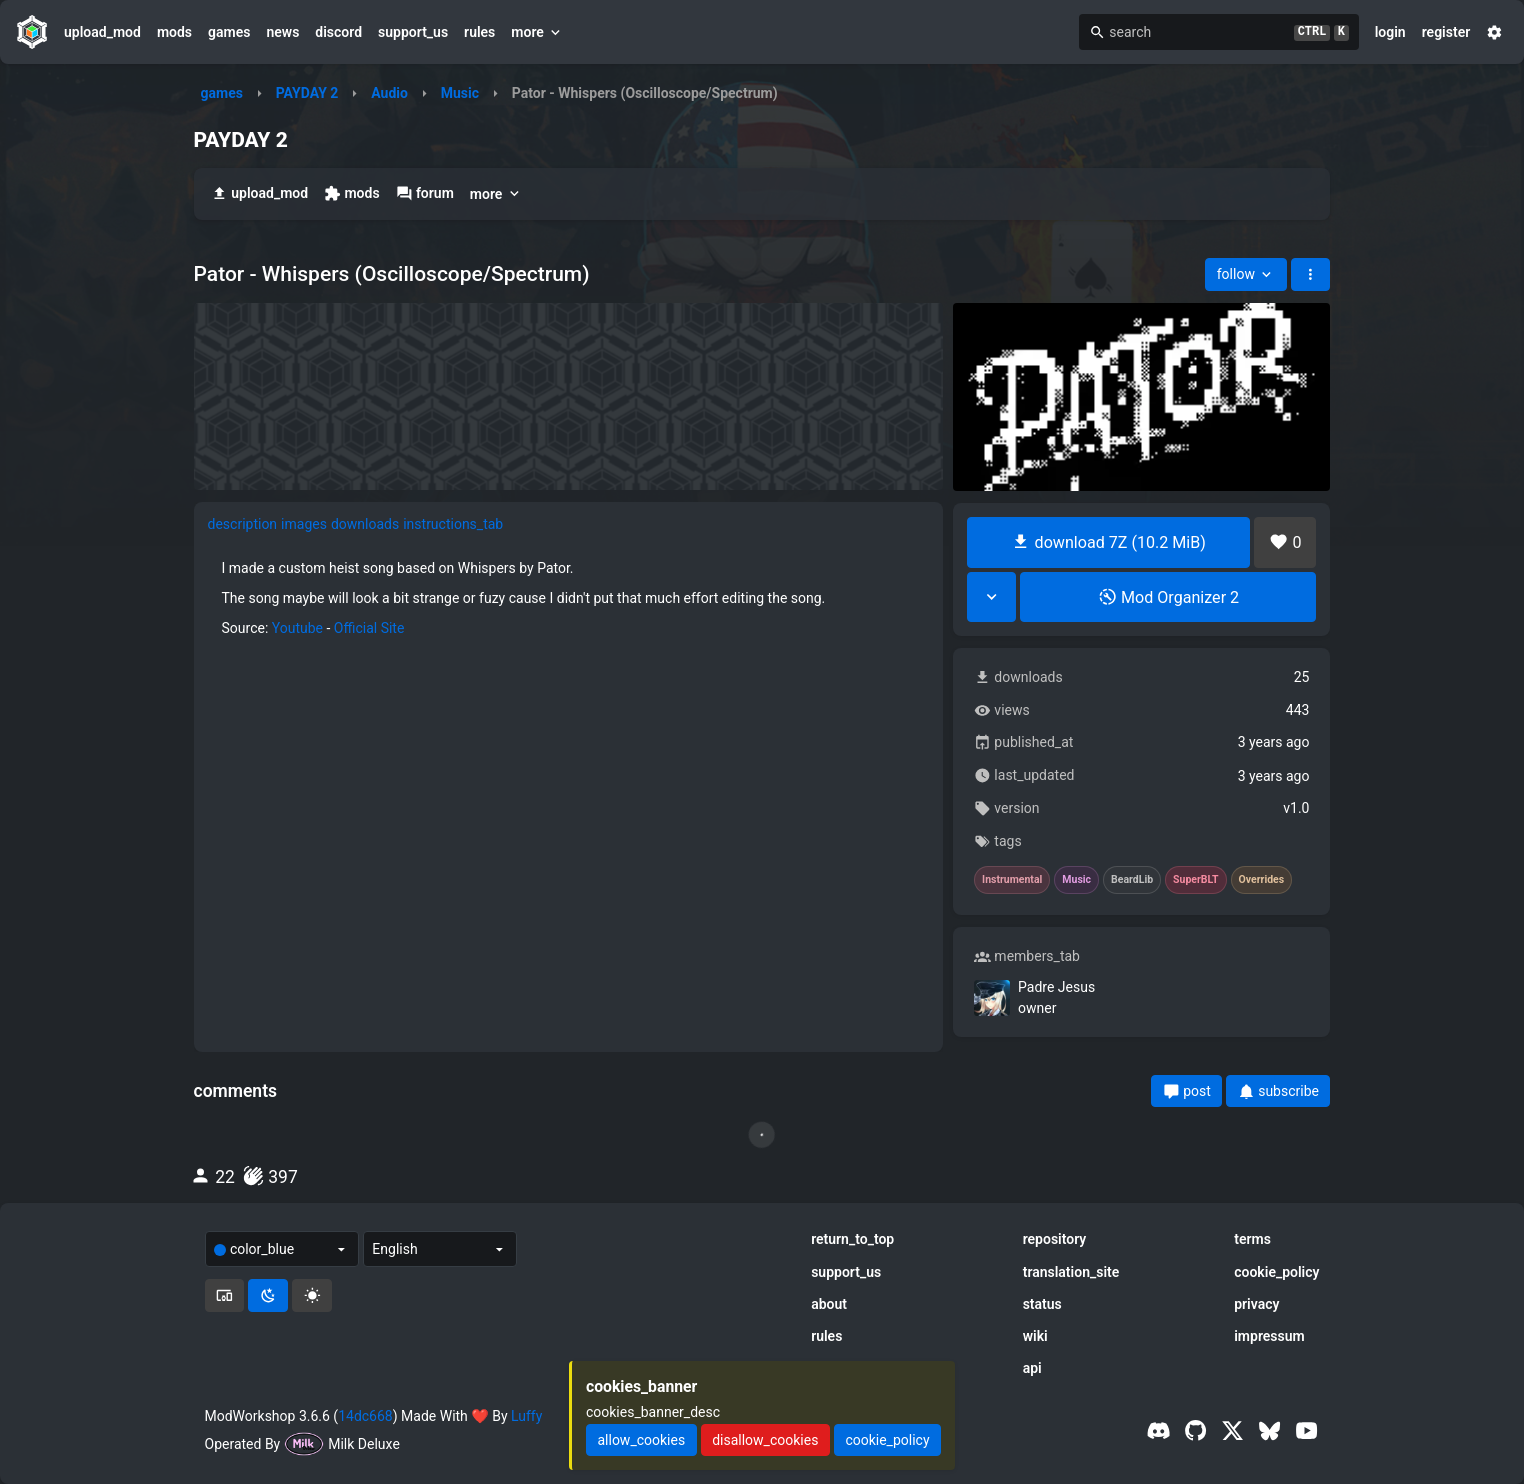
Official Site (369, 628)
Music (460, 93)
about (829, 1304)
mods (174, 32)
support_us (413, 32)
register (1446, 32)
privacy (1256, 1304)
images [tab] (304, 524)
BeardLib (1132, 880)
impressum (1269, 1336)
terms (1252, 1239)
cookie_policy (1276, 1272)
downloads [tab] (365, 524)
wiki (1035, 1336)
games (229, 32)
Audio (389, 93)
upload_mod (102, 32)
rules (479, 32)
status (1042, 1304)
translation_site (1071, 1272)
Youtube (297, 628)
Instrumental (1012, 880)
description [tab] (243, 524)
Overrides (1262, 880)
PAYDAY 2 (307, 93)
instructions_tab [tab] (453, 524)
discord (338, 32)
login (1390, 32)
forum (425, 193)
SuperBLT (1196, 880)
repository (1055, 1239)
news (282, 32)
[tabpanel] (568, 598)
